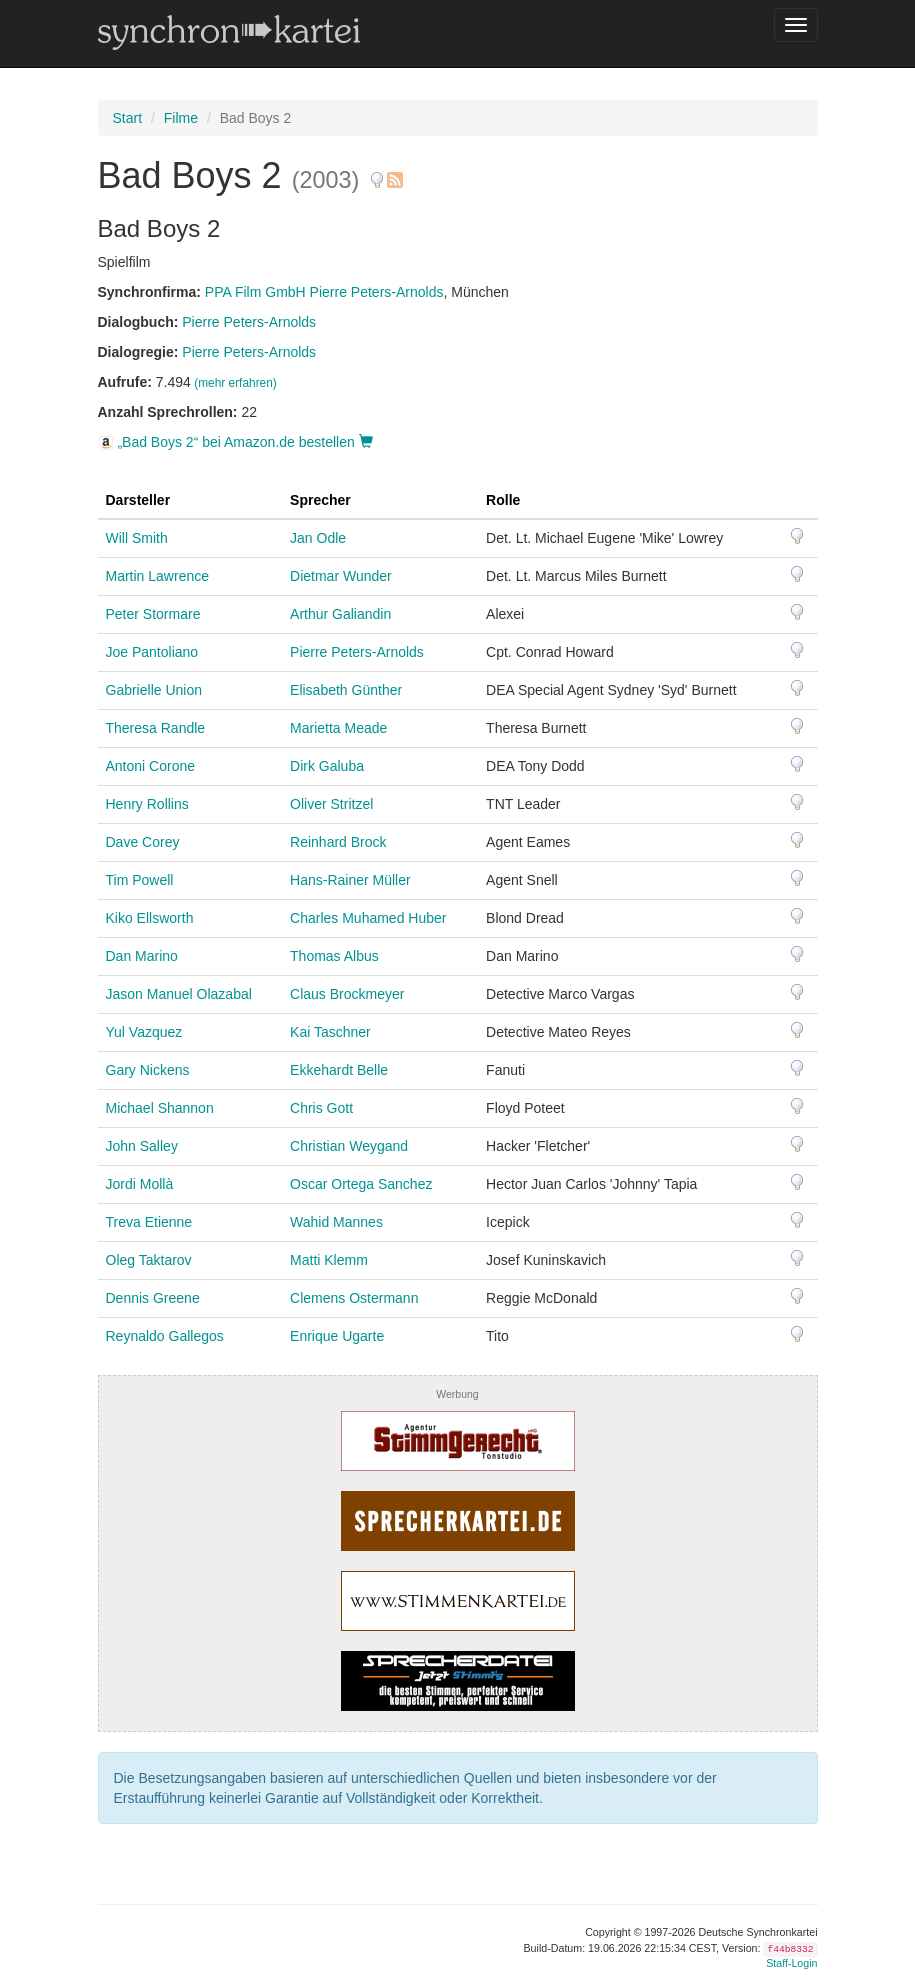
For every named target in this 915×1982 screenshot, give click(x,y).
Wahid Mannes (336, 1222)
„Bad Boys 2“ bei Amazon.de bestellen (235, 442)
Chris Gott (321, 1108)
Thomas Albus (334, 956)
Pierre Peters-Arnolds (249, 322)
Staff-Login (791, 1963)
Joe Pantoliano (152, 652)
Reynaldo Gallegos (165, 1336)
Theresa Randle (156, 728)
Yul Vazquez (144, 1032)
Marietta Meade (338, 728)
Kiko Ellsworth (150, 918)
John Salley (142, 1146)
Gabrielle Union (154, 690)
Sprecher (320, 500)
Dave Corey (143, 842)
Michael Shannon (160, 1108)
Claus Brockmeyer (347, 994)
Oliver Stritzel (331, 804)
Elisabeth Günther (346, 690)
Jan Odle (318, 538)
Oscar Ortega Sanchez (361, 1184)
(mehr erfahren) (235, 383)
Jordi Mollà (140, 1184)
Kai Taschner (330, 1032)
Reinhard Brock (338, 842)
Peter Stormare (153, 614)
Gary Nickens (148, 1070)
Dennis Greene (153, 1298)
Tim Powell (140, 880)
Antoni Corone (151, 766)
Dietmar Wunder (341, 576)
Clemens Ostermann (354, 1298)
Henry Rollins (147, 804)
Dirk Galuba (327, 766)
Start (128, 118)
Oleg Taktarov (149, 1260)
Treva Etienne (149, 1222)
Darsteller (138, 500)
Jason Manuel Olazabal (179, 994)
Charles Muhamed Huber (368, 918)
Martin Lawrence (158, 576)
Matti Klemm (329, 1260)
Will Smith (137, 538)
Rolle (503, 500)
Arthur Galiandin (340, 614)
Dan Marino (142, 956)
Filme (181, 118)
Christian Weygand (349, 1146)
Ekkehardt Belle (339, 1070)
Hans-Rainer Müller (350, 880)
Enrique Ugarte (337, 1336)
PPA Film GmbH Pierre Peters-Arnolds (324, 292)
